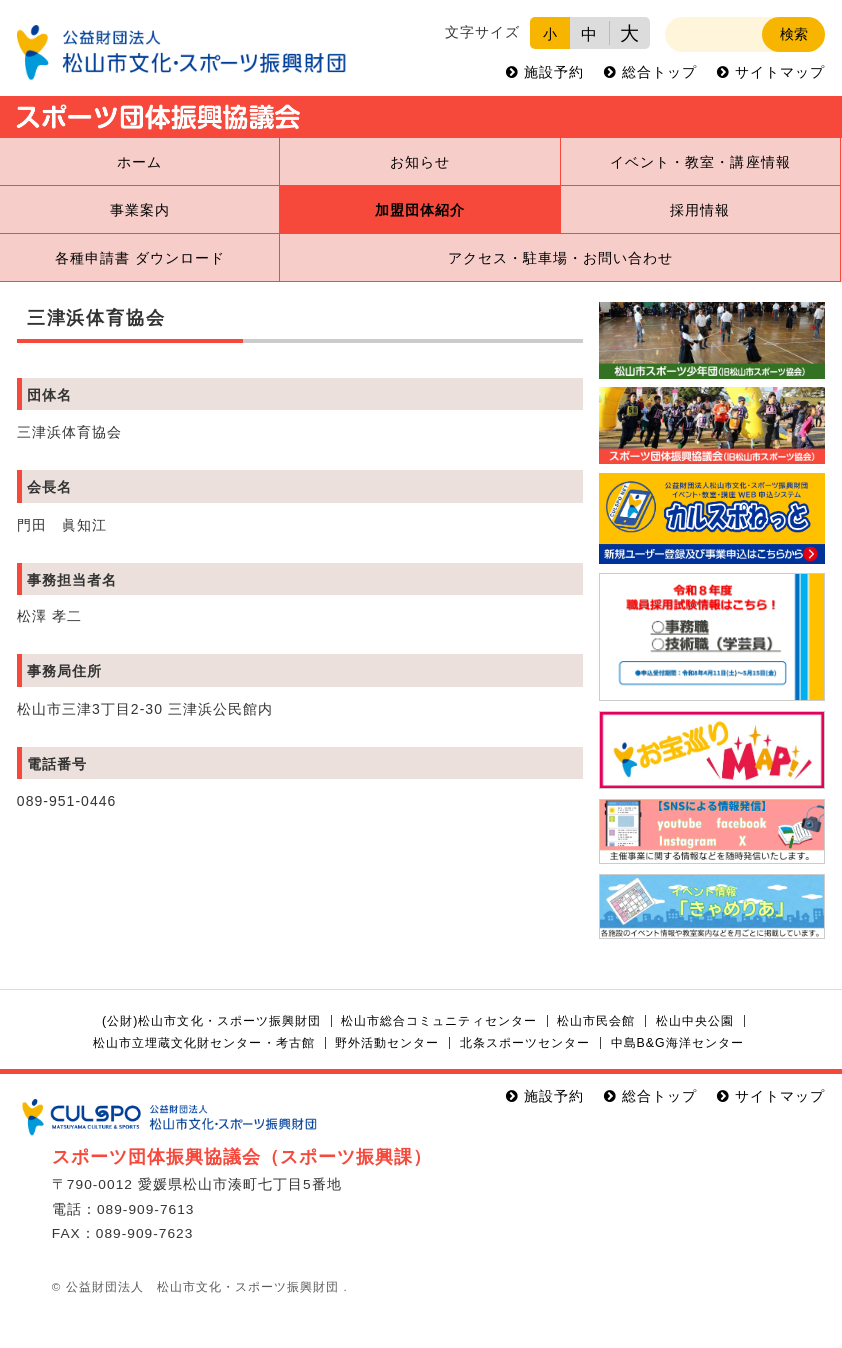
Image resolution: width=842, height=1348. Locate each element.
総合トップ (659, 72)
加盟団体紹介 (420, 210)
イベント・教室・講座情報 (700, 162)
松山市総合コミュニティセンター (438, 1021)
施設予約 (554, 72)
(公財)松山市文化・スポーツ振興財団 (211, 1021)
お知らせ (420, 162)
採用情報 (700, 210)
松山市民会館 (596, 1021)
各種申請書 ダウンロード (140, 258)
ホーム (139, 162)
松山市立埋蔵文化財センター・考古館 (203, 1043)
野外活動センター (387, 1043)
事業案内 (140, 210)
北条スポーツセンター (525, 1043)
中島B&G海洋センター (677, 1043)
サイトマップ (780, 72)
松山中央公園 (695, 1021)
